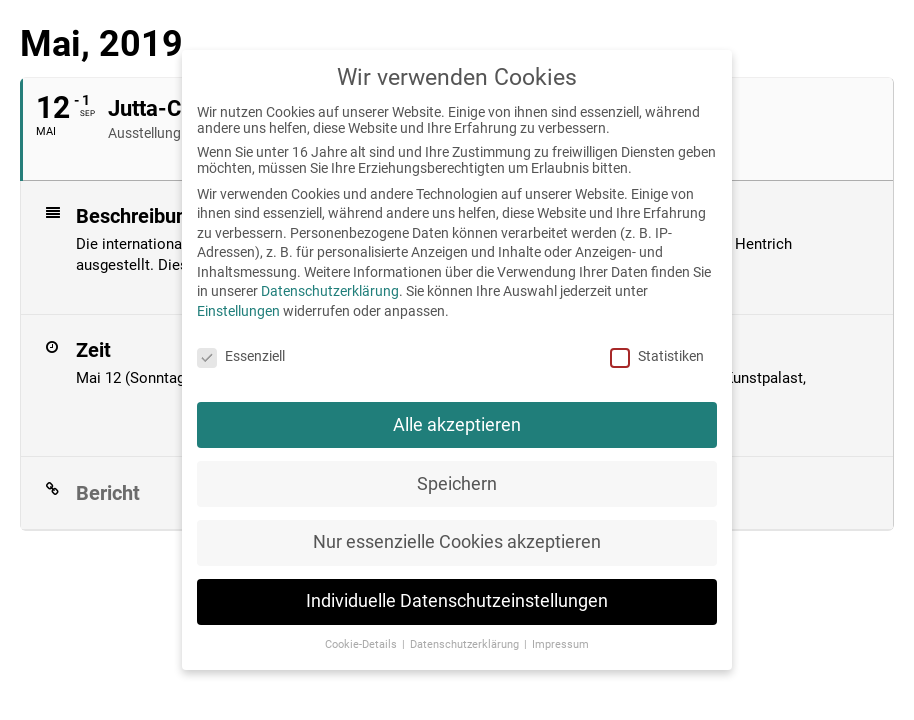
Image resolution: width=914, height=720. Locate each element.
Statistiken (657, 356)
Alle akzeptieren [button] (457, 425)
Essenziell (241, 356)
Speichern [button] (457, 484)
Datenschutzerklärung (330, 291)
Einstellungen (238, 311)
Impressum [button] (560, 644)
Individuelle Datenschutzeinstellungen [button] (457, 601)
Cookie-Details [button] (362, 644)
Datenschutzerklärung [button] (466, 644)
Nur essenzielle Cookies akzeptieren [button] (457, 542)
